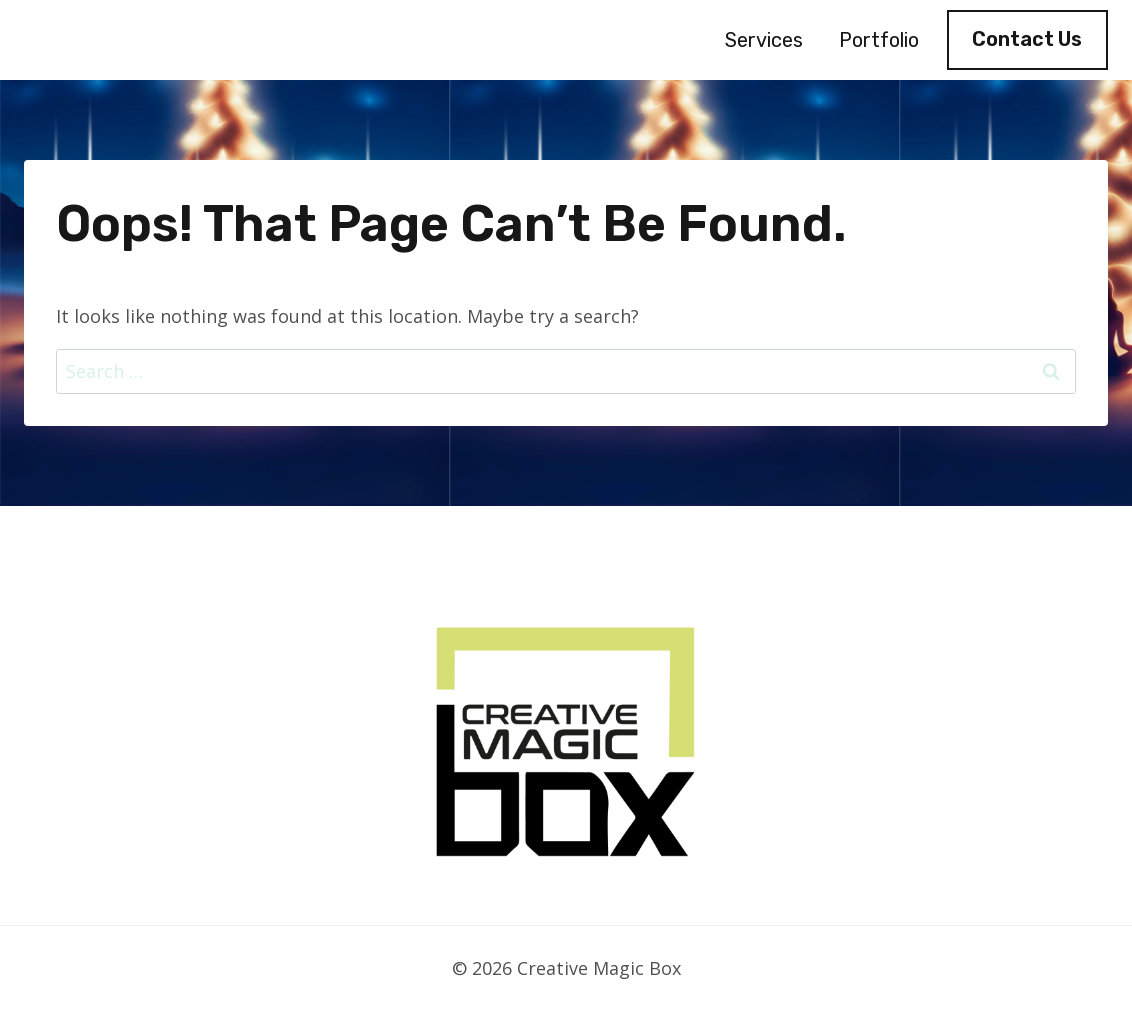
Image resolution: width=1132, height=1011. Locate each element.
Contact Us (1027, 39)
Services (764, 40)
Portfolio (879, 40)
